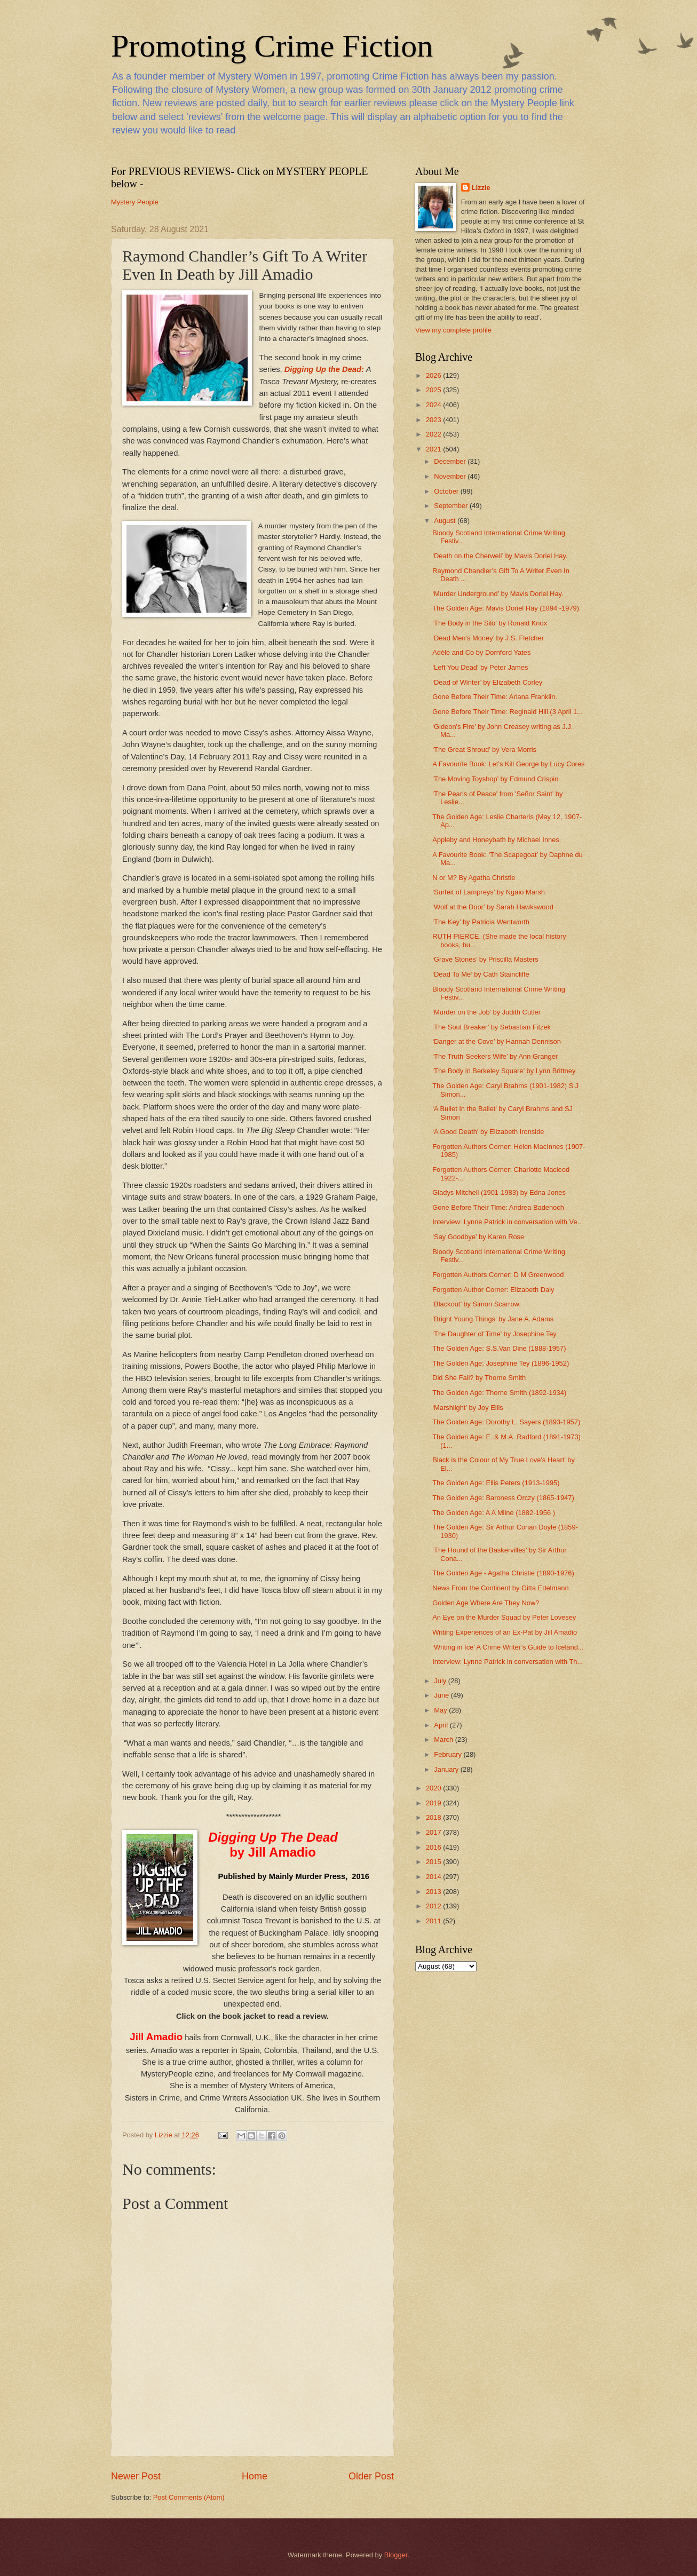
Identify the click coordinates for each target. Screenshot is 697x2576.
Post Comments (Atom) (189, 2497)
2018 (434, 1817)
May (441, 1710)
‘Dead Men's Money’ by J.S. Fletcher (488, 638)
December (451, 461)
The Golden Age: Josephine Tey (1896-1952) (500, 1363)
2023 (434, 420)
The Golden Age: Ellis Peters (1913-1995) (495, 1483)
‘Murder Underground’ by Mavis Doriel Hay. (497, 594)
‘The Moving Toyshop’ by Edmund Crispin (495, 779)
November (451, 476)
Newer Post (136, 2476)
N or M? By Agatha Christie (473, 878)
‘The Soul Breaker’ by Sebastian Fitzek (491, 1027)
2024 (434, 405)
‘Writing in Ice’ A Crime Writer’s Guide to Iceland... (507, 1647)
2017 (434, 1832)
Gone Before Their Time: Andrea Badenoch (498, 1207)
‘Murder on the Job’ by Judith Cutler (486, 1012)
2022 (434, 434)
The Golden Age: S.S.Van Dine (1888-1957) (499, 1348)
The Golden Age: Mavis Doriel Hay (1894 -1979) (505, 608)
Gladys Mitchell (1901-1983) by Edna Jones (499, 1192)
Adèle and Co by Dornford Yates (481, 652)
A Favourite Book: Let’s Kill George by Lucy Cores (508, 764)
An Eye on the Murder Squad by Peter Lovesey (504, 1617)
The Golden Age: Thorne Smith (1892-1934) (499, 1393)
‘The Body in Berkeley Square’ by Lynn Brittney (503, 1071)
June (442, 1695)
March (444, 1739)
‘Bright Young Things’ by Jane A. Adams (492, 1319)
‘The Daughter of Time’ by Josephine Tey (494, 1334)
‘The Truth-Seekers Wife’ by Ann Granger (495, 1056)
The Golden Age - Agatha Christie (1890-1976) (503, 1573)
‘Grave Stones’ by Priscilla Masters (485, 959)
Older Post (371, 2476)
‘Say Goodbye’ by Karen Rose (478, 1237)
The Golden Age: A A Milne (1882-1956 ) (493, 1513)
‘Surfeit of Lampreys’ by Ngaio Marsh (488, 892)
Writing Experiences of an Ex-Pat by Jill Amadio (504, 1632)
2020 (434, 1788)
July (441, 1681)
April (441, 1725)
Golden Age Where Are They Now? (485, 1603)
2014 (434, 1877)
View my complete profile (453, 330)
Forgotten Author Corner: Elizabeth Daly (493, 1290)
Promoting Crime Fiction (272, 46)
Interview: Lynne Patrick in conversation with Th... (507, 1662)
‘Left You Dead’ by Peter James (480, 667)
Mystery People (135, 202)
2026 (434, 375)
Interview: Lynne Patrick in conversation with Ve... (507, 1222)
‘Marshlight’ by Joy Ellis (467, 1408)
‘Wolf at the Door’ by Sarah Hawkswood (492, 907)
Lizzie (481, 188)
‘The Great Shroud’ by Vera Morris (484, 750)
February (448, 1754)
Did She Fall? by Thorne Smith (479, 1378)
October (447, 491)
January (447, 1769)
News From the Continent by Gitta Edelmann (500, 1588)
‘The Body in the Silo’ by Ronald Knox (489, 623)
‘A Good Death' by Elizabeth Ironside (488, 1132)
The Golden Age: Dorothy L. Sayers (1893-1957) (506, 1422)
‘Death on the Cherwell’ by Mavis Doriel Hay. (499, 556)
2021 (434, 449)
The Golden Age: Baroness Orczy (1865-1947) (503, 1498)
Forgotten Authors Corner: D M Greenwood (498, 1275)
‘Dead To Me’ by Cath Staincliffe (480, 974)
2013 (434, 1892)
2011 (434, 1921)
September (452, 506)
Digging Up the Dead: (324, 369)
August (445, 521)
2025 (434, 390)
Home (254, 2476)
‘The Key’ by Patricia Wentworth (480, 922)
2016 (434, 1847)
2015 (434, 1862)
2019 (434, 1803)
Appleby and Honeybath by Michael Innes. (496, 840)
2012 (434, 1906)
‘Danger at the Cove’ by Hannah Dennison (496, 1041)
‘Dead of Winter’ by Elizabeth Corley (487, 682)
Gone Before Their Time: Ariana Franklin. (494, 697)
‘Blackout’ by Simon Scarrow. (476, 1304)
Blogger (396, 2555)
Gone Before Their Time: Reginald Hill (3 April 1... (507, 712)
